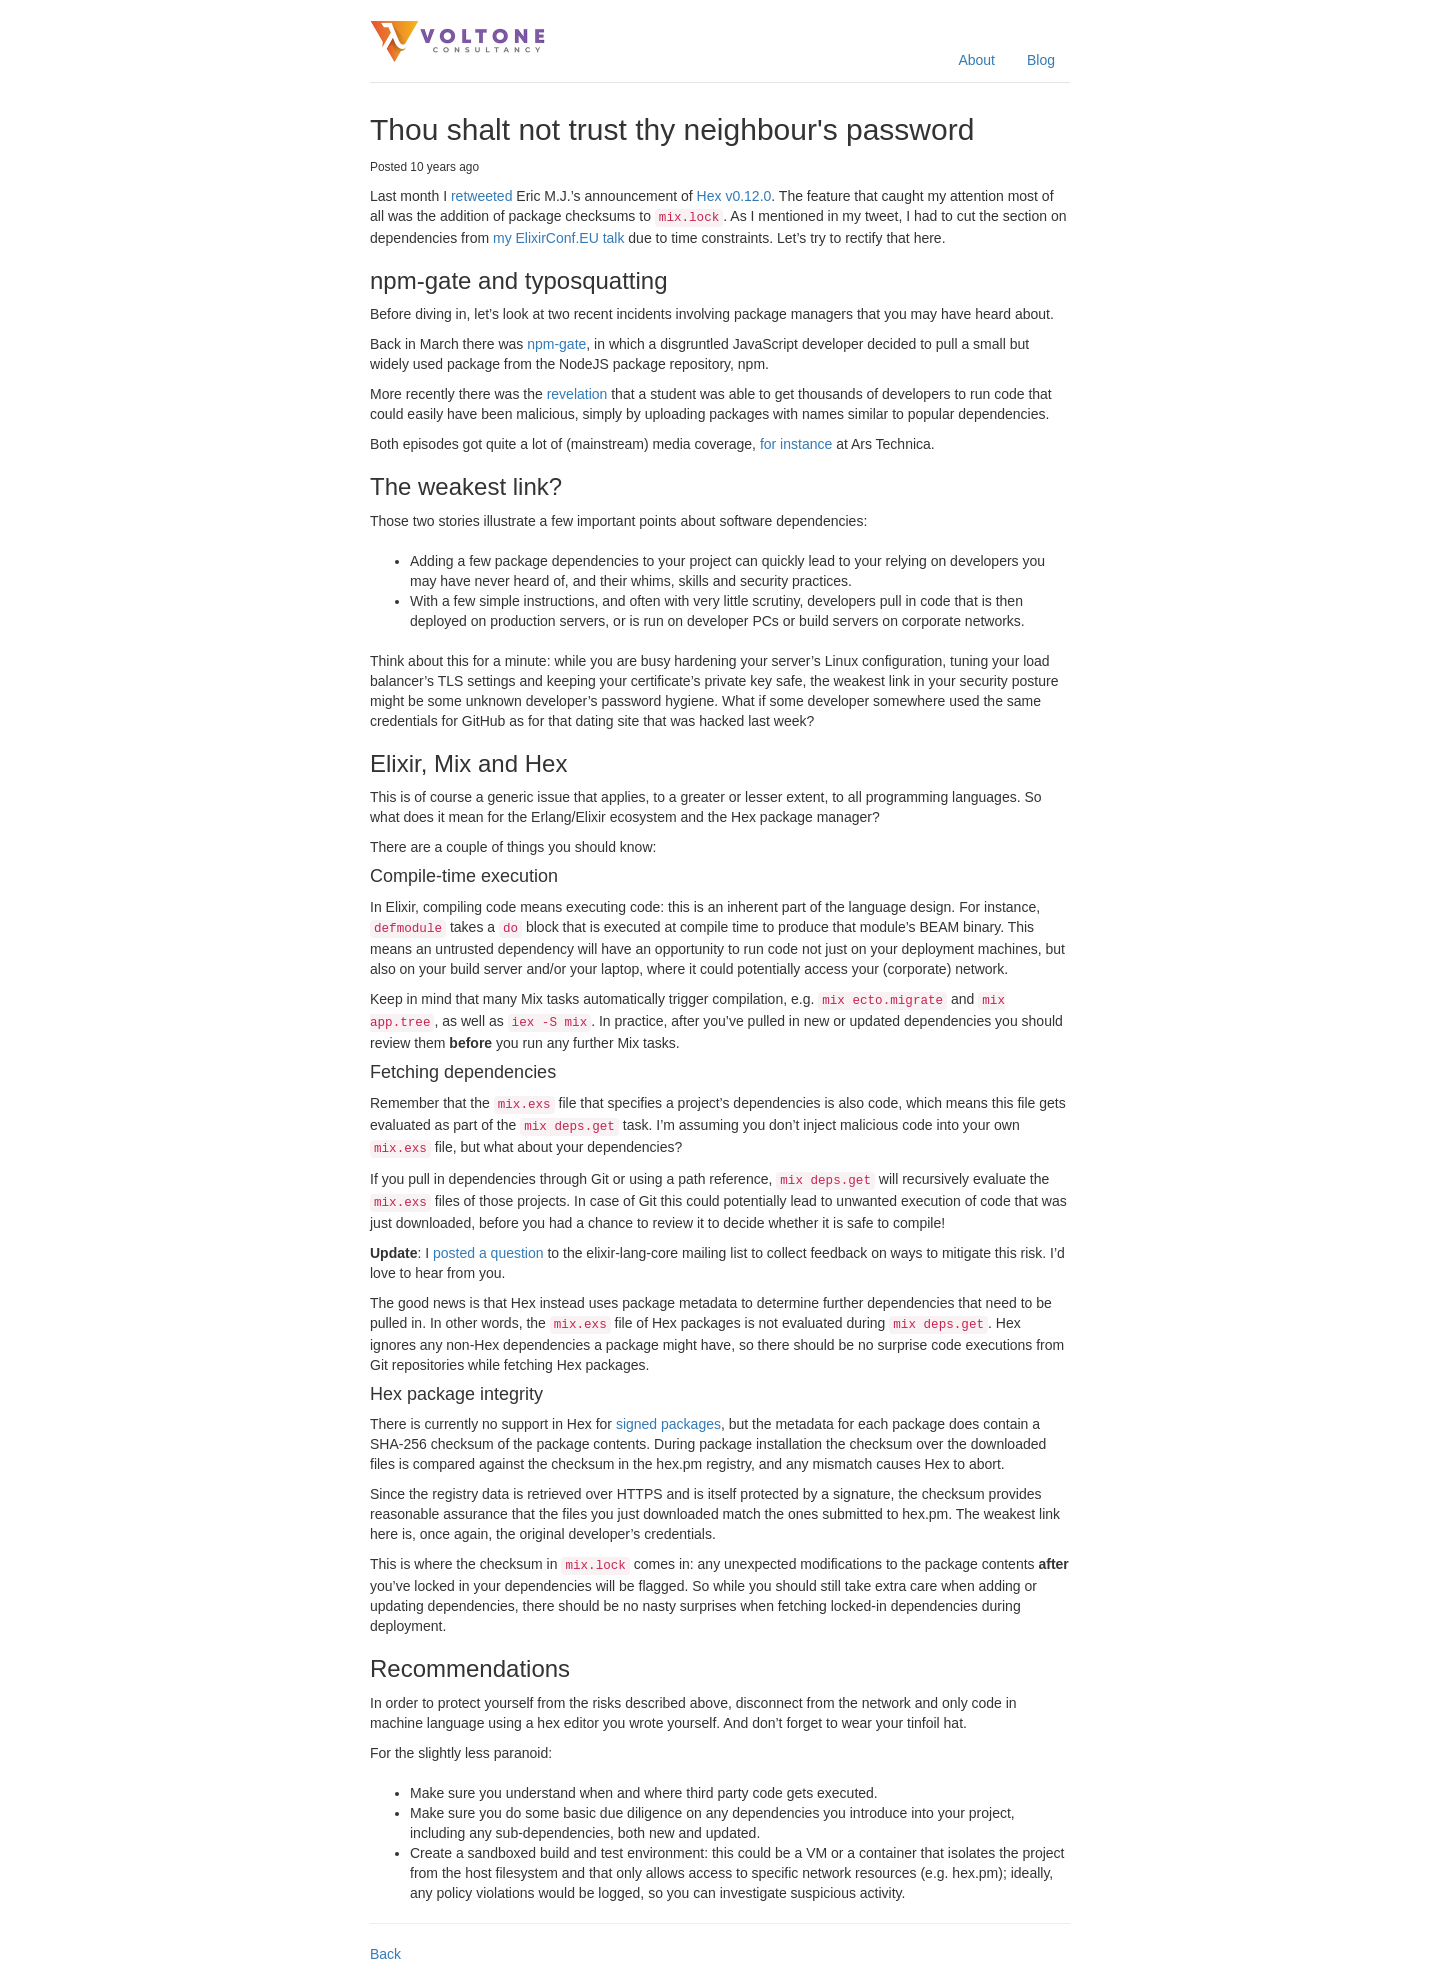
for (768, 444)
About (976, 60)
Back (385, 1954)
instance (806, 444)
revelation (577, 394)
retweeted (481, 196)
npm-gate (556, 344)
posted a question (488, 1253)
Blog (1041, 60)
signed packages (668, 1424)
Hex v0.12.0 (734, 196)
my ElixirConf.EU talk (558, 238)
